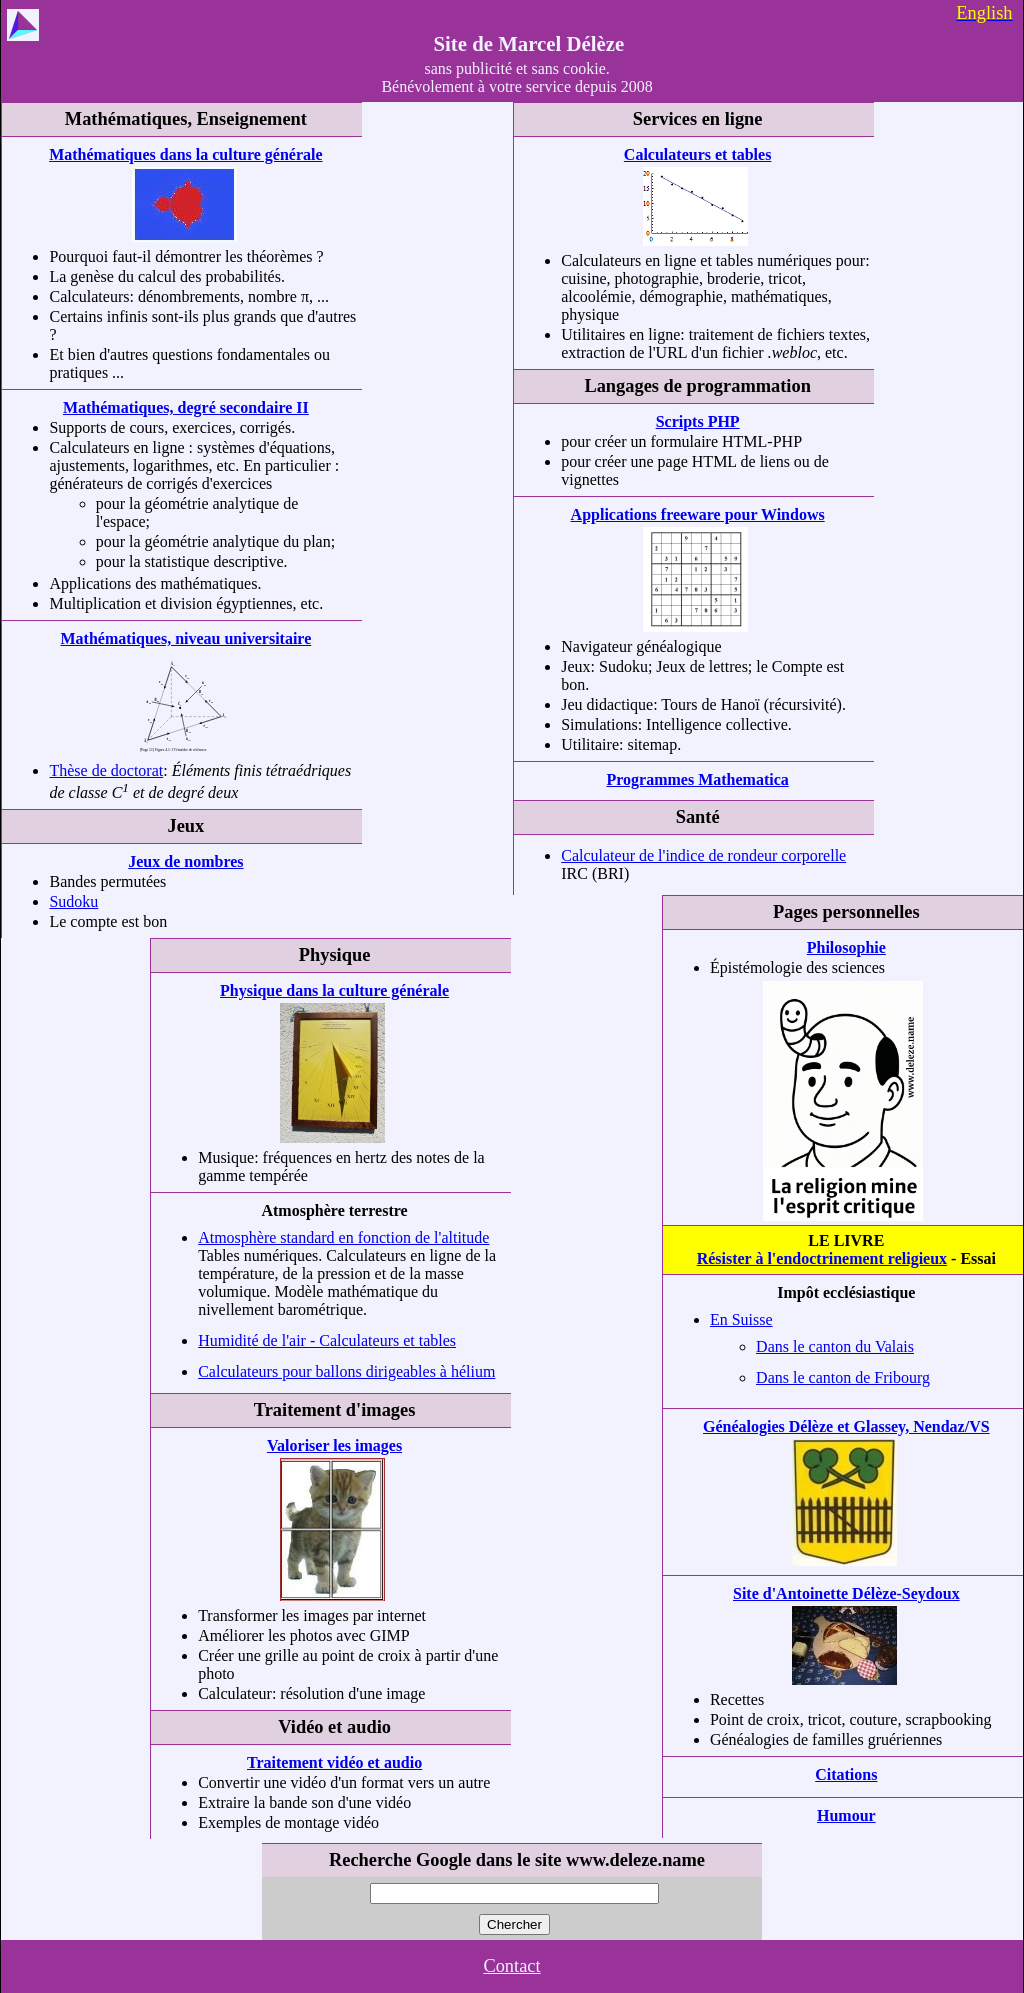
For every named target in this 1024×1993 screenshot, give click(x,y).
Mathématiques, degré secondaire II (186, 407)
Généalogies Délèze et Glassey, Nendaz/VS (846, 1426)
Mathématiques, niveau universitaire (185, 638)
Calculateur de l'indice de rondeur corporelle (703, 855)
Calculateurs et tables (698, 154)
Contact (511, 1966)
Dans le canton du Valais (835, 1346)
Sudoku (73, 901)
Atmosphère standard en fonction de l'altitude (343, 1237)
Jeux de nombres (185, 861)
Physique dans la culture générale (334, 990)
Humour (846, 1815)
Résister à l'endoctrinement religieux (822, 1258)
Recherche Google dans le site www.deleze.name (517, 1860)
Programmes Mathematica (697, 779)
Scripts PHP (698, 421)
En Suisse (741, 1319)
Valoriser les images (334, 1445)
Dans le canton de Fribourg (843, 1377)
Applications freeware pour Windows (698, 514)
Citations (846, 1774)
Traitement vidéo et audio (334, 1762)
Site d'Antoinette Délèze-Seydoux (846, 1593)
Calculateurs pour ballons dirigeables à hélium (346, 1371)
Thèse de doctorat (106, 770)
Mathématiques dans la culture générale (185, 154)
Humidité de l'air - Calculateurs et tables (327, 1340)
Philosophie (846, 947)
